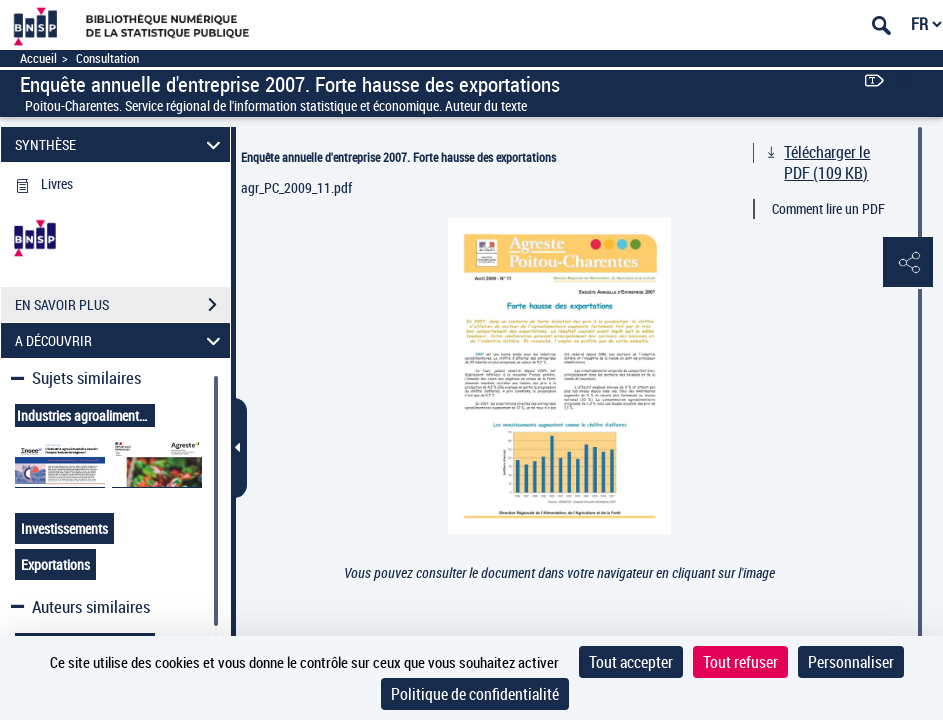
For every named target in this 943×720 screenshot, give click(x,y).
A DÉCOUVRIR (120, 340)
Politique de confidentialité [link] (475, 694)
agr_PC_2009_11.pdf (296, 187)
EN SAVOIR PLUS (122, 305)
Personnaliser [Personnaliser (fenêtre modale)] (851, 662)
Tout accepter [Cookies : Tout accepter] (631, 662)
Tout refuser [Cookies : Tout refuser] (740, 662)
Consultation (107, 58)
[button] (908, 263)
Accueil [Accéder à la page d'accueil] (38, 58)
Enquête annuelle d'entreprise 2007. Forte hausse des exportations (398, 157)
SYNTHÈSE (120, 144)
